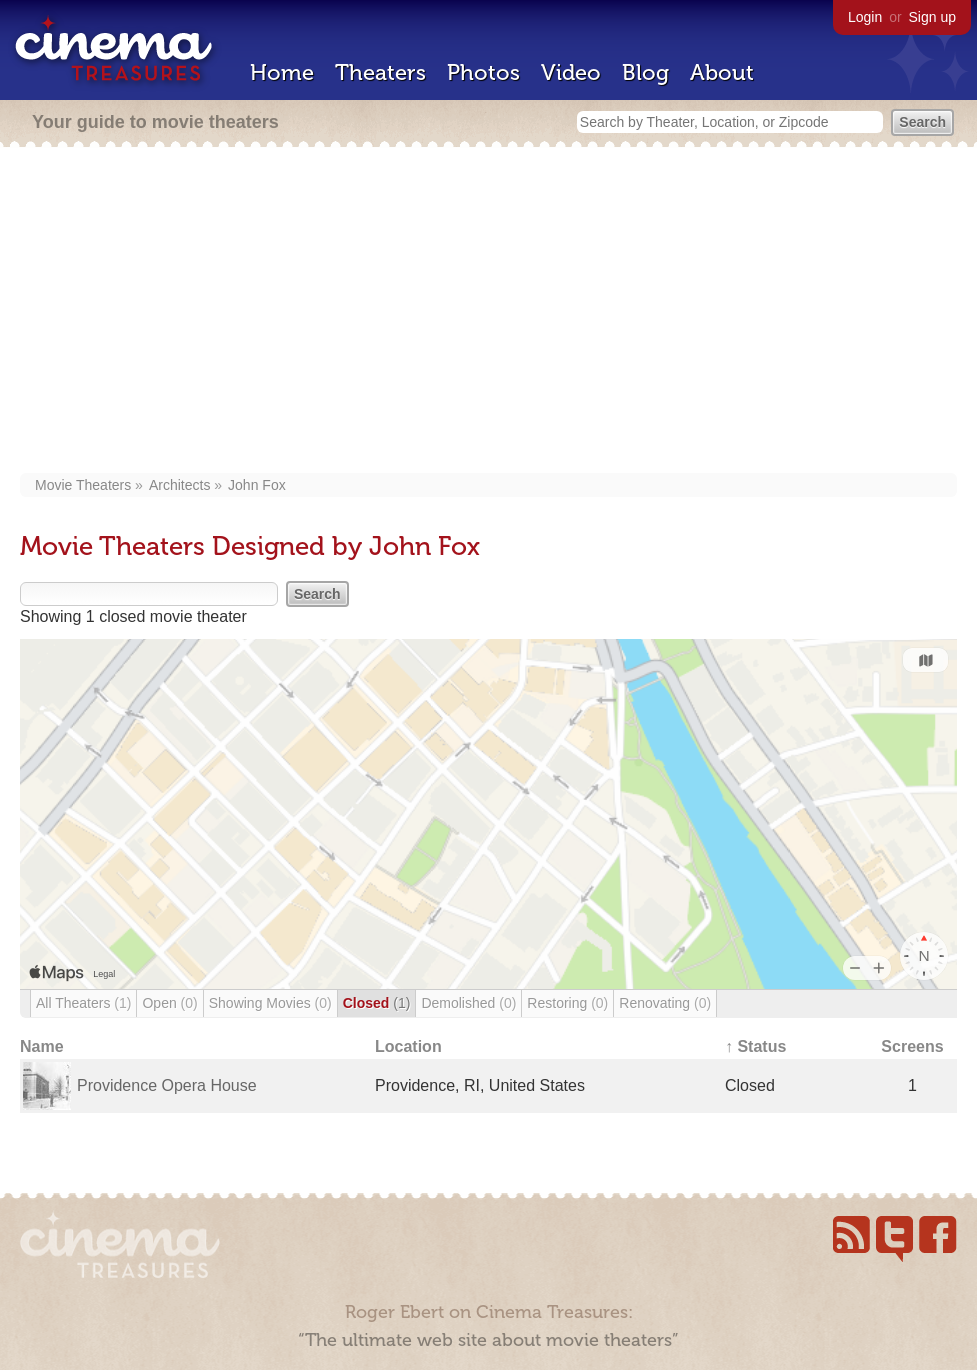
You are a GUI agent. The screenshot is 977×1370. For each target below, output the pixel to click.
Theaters (380, 72)
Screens (912, 1046)
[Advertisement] (498, 312)
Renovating (665, 1003)
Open (169, 1003)
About (722, 72)
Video (571, 72)
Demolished (468, 1003)
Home (282, 72)
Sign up (932, 17)
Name (42, 1046)
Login (865, 17)
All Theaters (83, 1003)
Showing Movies (270, 1003)
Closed (377, 1003)
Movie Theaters (83, 485)
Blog (645, 72)
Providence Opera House (167, 1085)
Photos (483, 72)
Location (408, 1046)
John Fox (257, 485)
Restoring (567, 1003)
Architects (179, 485)
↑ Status (755, 1046)
